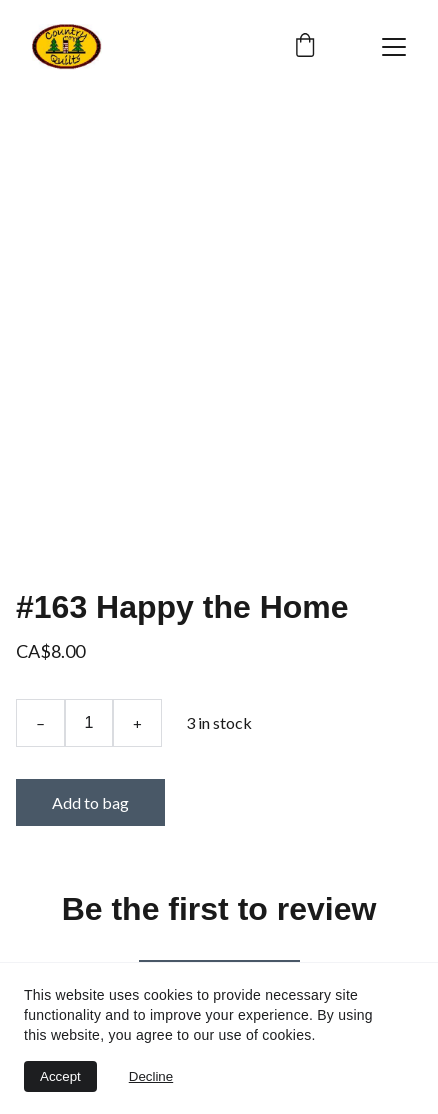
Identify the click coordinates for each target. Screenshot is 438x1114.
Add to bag (90, 802)
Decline (151, 1076)
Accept (60, 1076)
